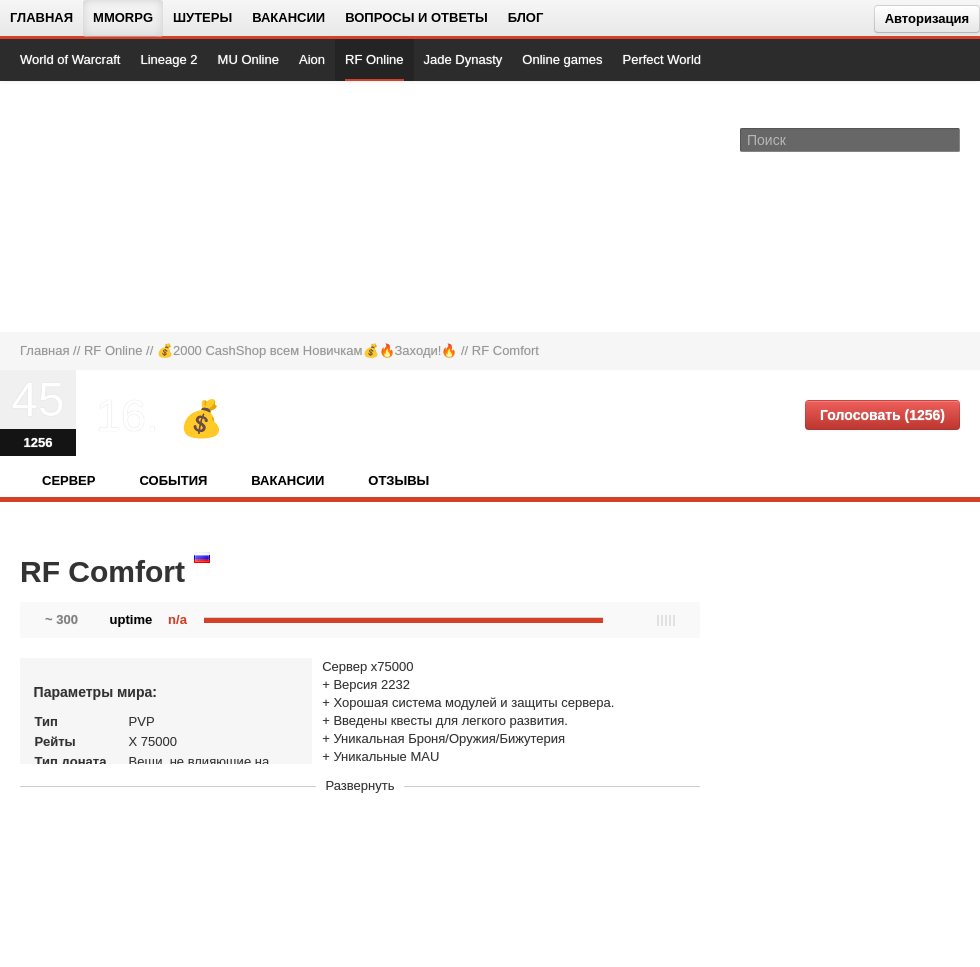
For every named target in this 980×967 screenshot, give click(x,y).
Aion (312, 59)
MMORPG (123, 17)
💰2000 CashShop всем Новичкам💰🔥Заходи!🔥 (307, 350)
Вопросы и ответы (416, 17)
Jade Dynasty (463, 59)
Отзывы (398, 480)
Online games (562, 59)
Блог (526, 17)
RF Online (374, 59)
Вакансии (288, 17)
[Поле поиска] (948, 139)
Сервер (68, 480)
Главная (41, 17)
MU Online (248, 59)
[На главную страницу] (87, 206)
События (173, 480)
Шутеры (202, 17)
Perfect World (662, 59)
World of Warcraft (70, 59)
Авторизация (927, 18)
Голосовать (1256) (882, 415)
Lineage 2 (168, 59)
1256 (38, 442)
